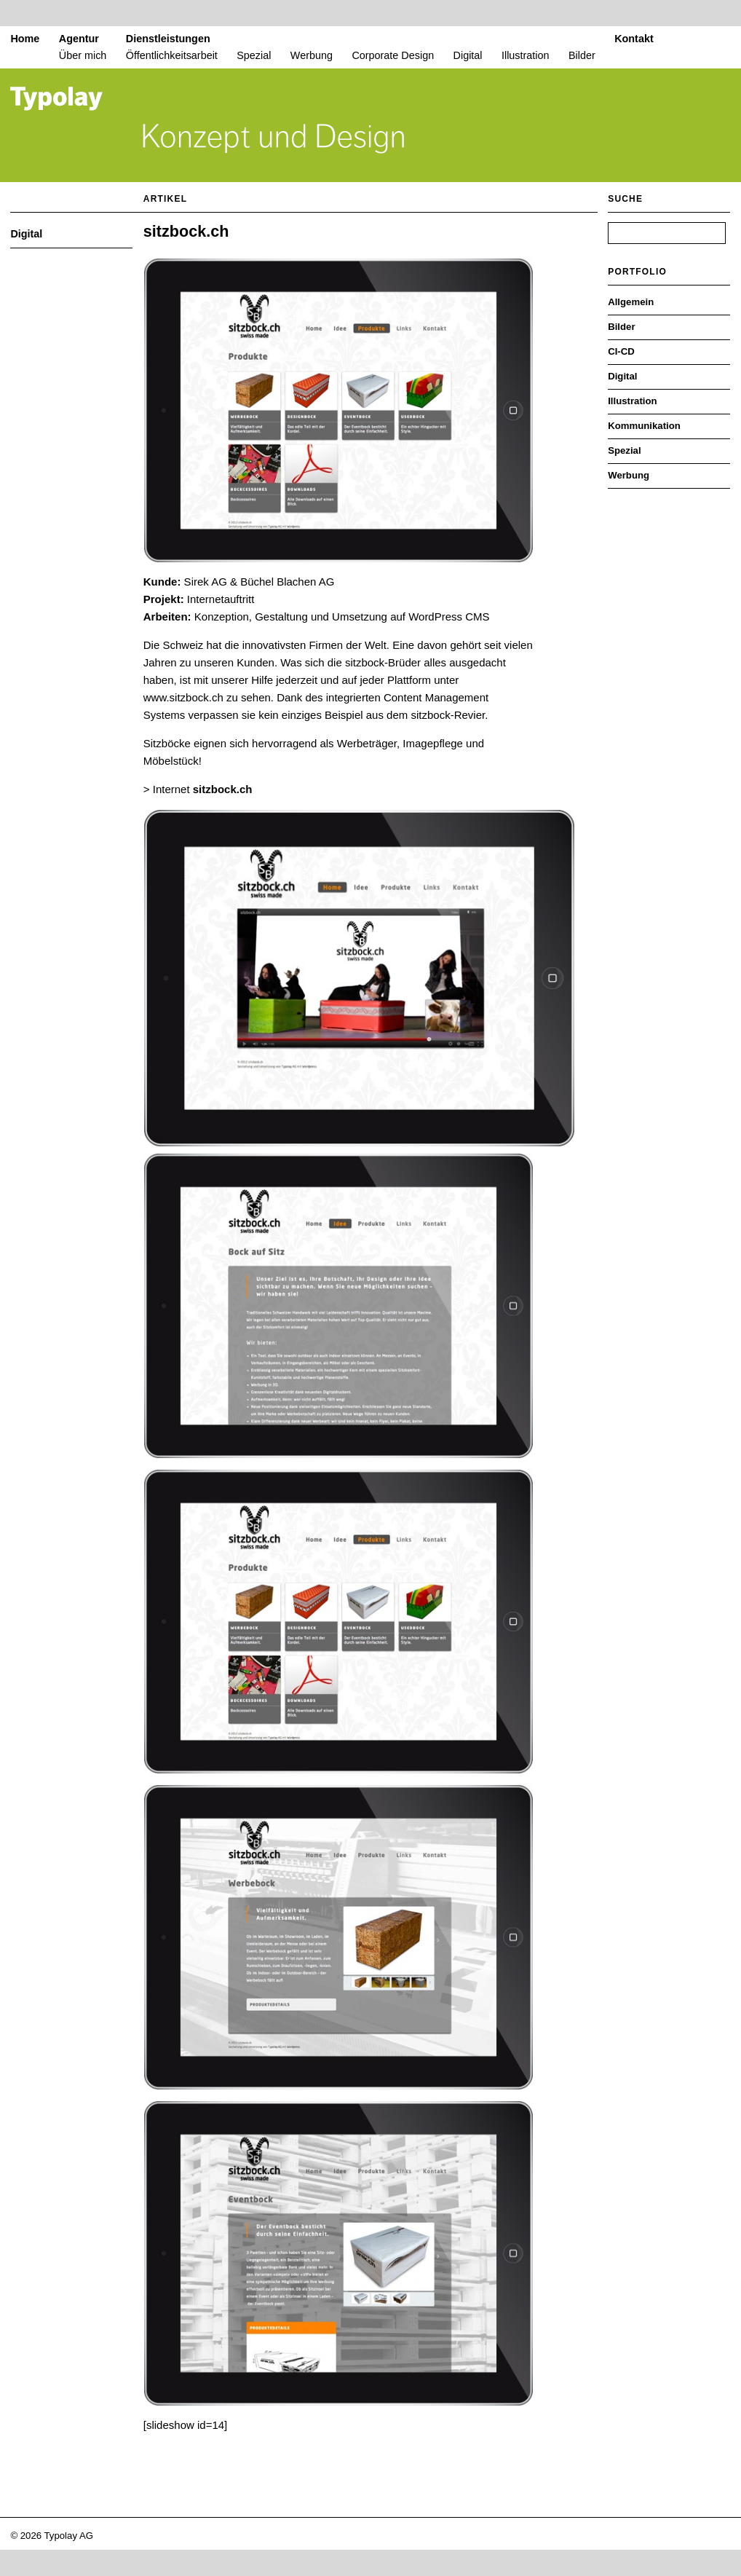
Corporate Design (393, 55)
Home (24, 38)
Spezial (254, 55)
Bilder (581, 55)
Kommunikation (644, 425)
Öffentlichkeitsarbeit (172, 55)
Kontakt (634, 38)
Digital (468, 55)
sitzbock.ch (186, 231)
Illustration (526, 55)
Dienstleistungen (168, 38)
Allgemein (631, 301)
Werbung (311, 55)
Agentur (79, 38)
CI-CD (621, 351)
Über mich (83, 55)
